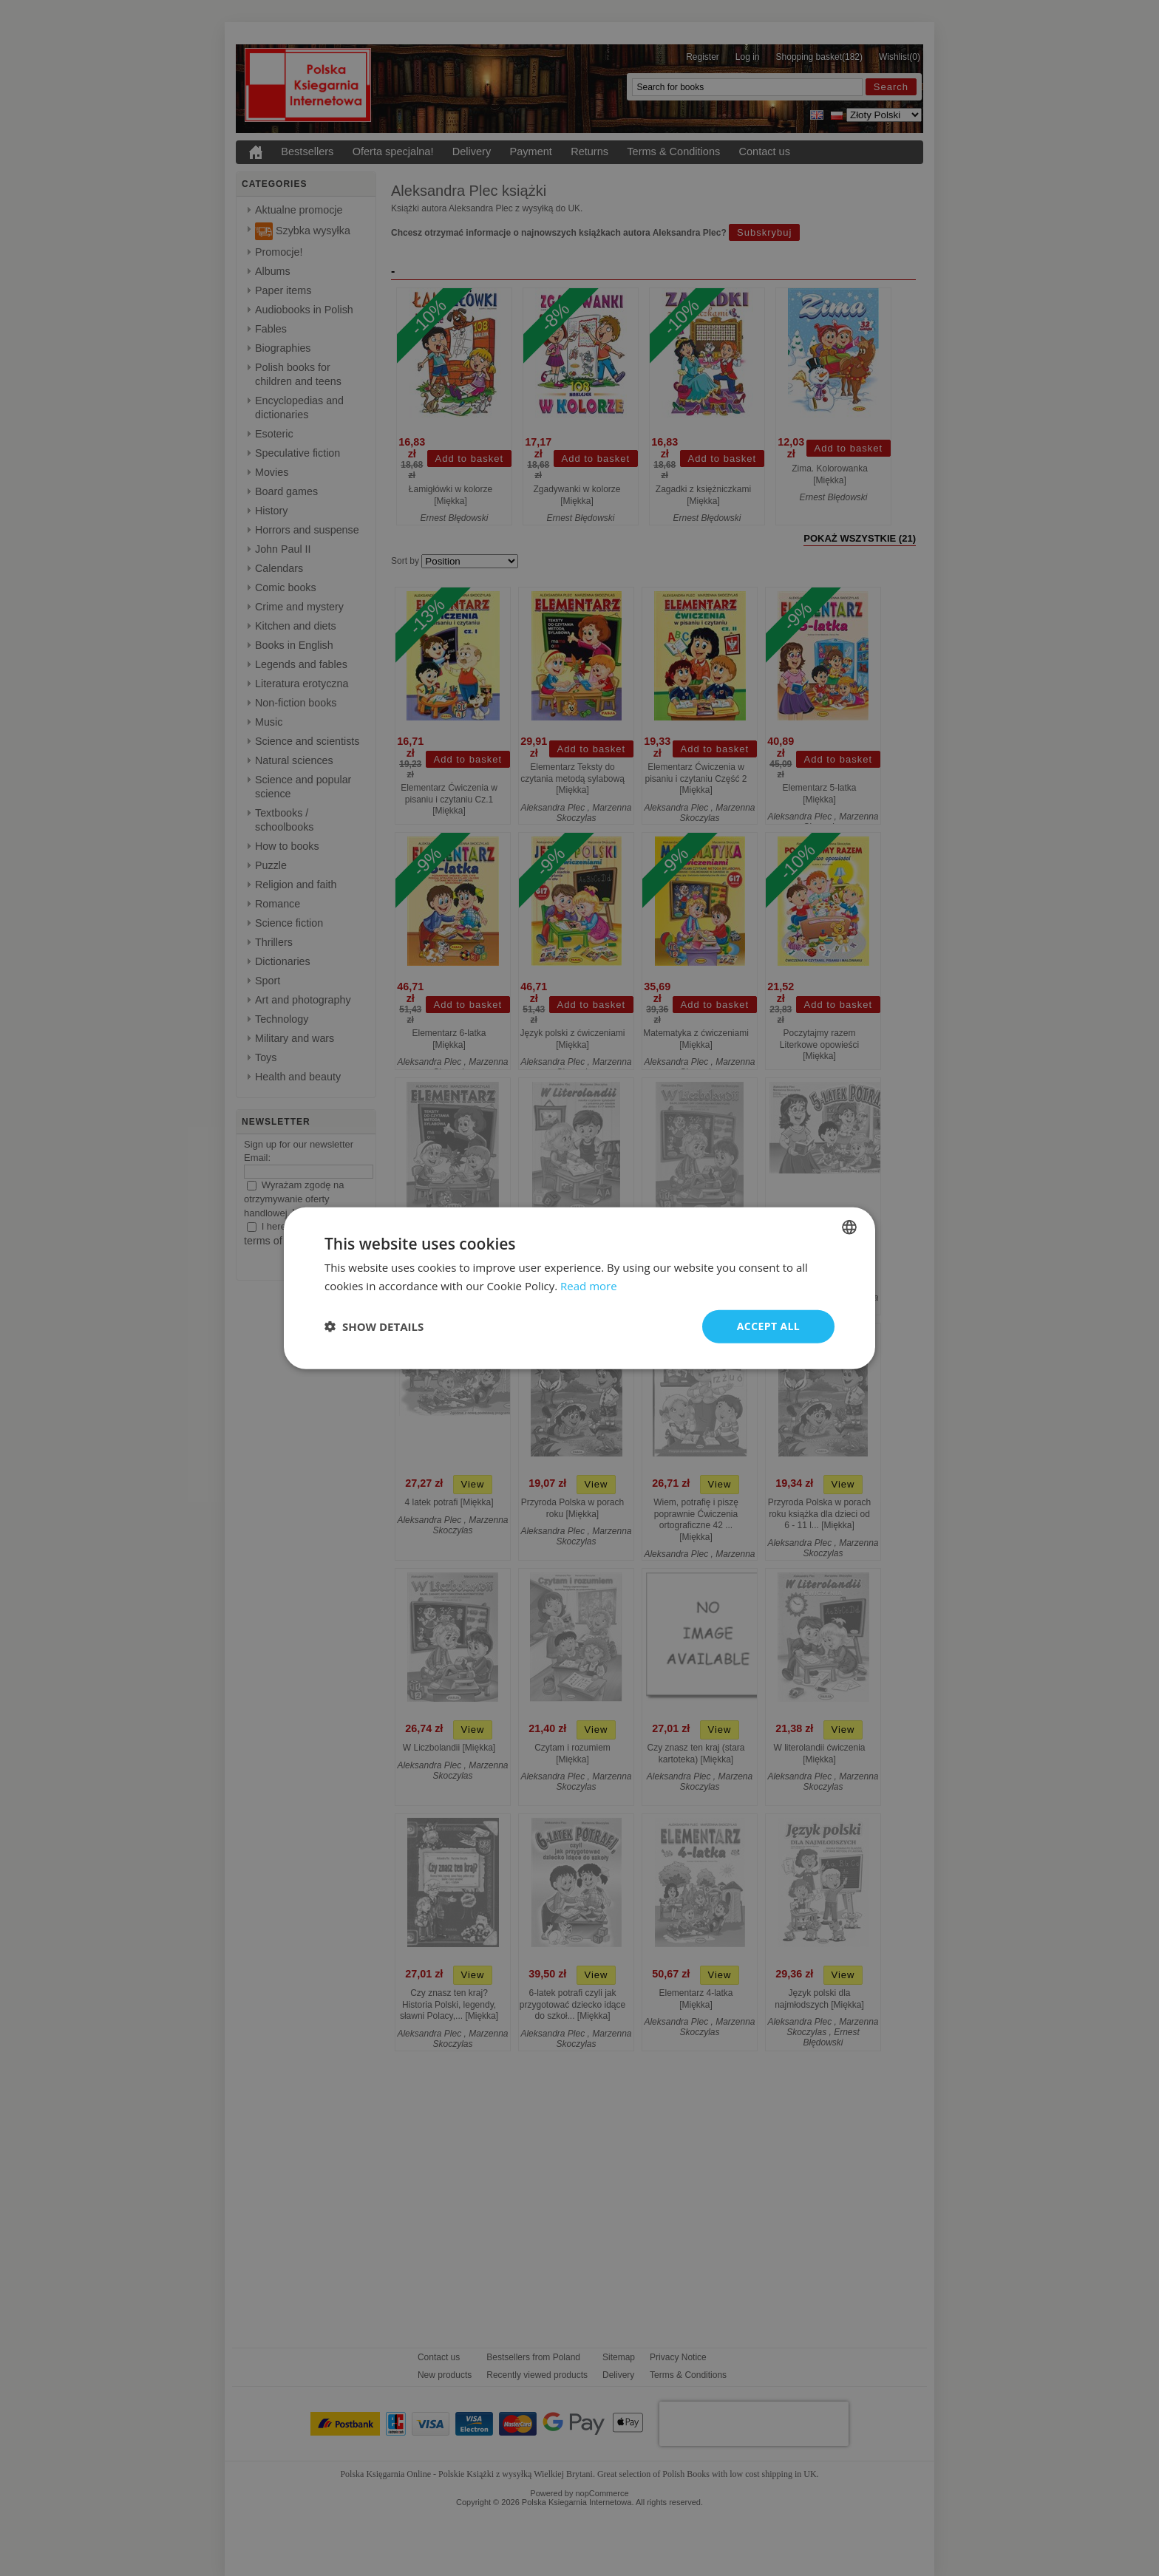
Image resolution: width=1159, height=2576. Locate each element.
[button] (374, 1326)
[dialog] (579, 1288)
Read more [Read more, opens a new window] (588, 1285)
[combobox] (849, 1227)
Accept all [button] (768, 1326)
